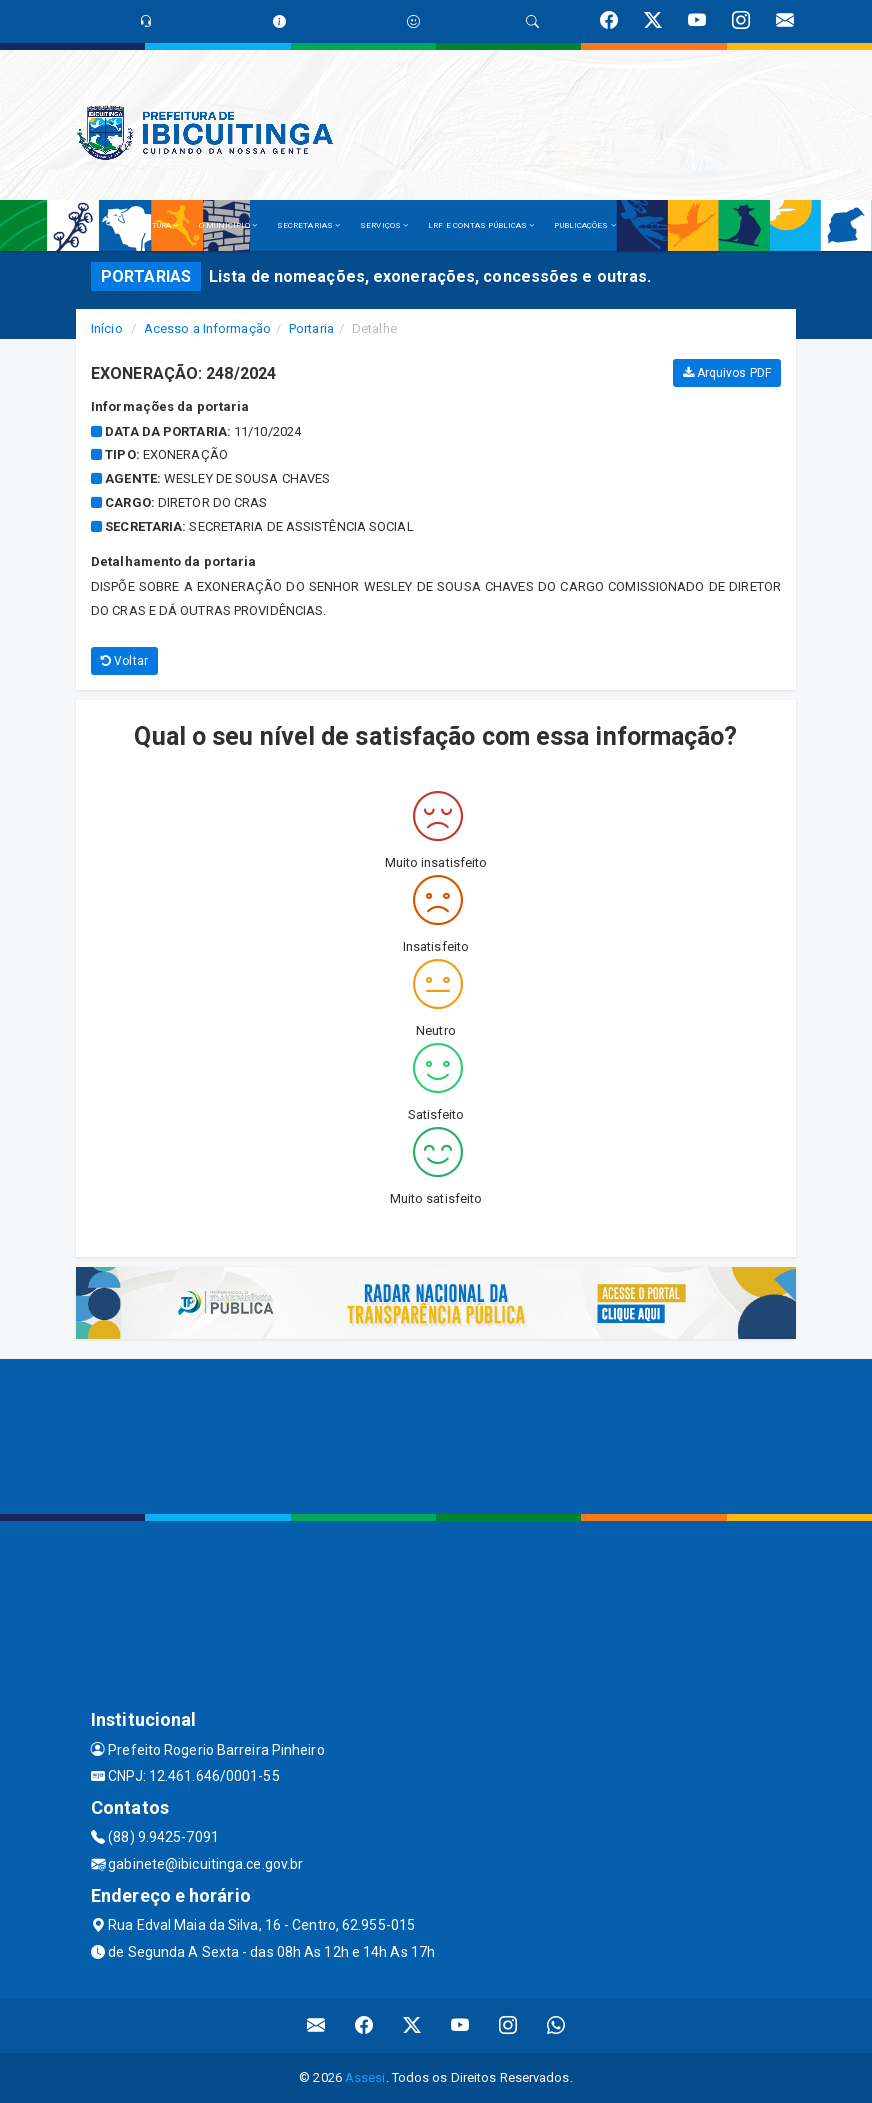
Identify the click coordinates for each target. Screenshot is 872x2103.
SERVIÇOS (384, 225)
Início (107, 328)
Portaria (311, 328)
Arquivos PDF (727, 373)
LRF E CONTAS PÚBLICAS (481, 225)
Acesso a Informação (207, 328)
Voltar (124, 661)
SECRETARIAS (308, 225)
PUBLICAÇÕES (584, 225)
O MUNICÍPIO (228, 225)
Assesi (365, 2077)
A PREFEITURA (147, 225)
